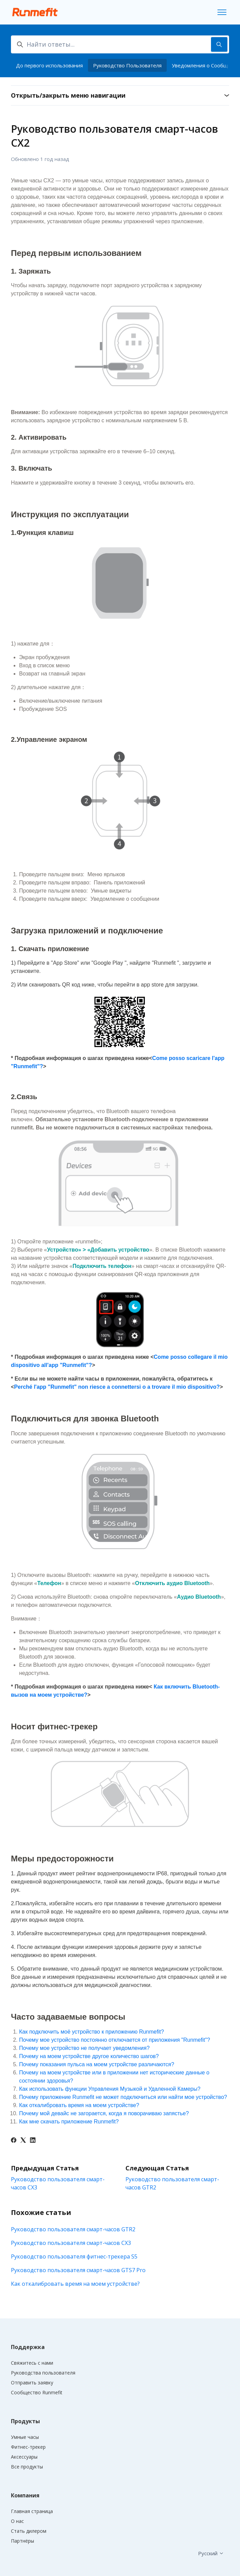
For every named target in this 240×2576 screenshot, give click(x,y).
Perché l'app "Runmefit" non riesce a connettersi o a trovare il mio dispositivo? (117, 1387)
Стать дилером (28, 2531)
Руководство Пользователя (127, 65)
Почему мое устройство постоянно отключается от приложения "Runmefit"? (114, 2040)
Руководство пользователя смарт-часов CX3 (71, 2243)
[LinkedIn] (32, 2141)
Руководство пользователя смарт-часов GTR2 (73, 2229)
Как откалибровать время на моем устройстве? (79, 2105)
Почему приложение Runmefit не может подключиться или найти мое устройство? (123, 2097)
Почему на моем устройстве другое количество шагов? (89, 2056)
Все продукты (27, 2466)
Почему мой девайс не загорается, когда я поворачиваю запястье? (104, 2113)
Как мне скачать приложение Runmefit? (69, 2121)
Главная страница (32, 2511)
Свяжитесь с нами (32, 2363)
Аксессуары (24, 2456)
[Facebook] (13, 2141)
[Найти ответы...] (120, 44)
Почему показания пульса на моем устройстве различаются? (96, 2064)
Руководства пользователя (43, 2372)
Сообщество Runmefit (36, 2392)
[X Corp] (23, 2141)
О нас (17, 2521)
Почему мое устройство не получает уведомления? (84, 2048)
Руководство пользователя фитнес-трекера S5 (74, 2256)
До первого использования (49, 65)
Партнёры (22, 2541)
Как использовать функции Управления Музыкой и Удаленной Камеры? (109, 2089)
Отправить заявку (32, 2382)
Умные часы (25, 2437)
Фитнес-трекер (28, 2447)
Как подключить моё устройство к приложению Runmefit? (91, 2032)
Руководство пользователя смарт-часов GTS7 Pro (78, 2270)
